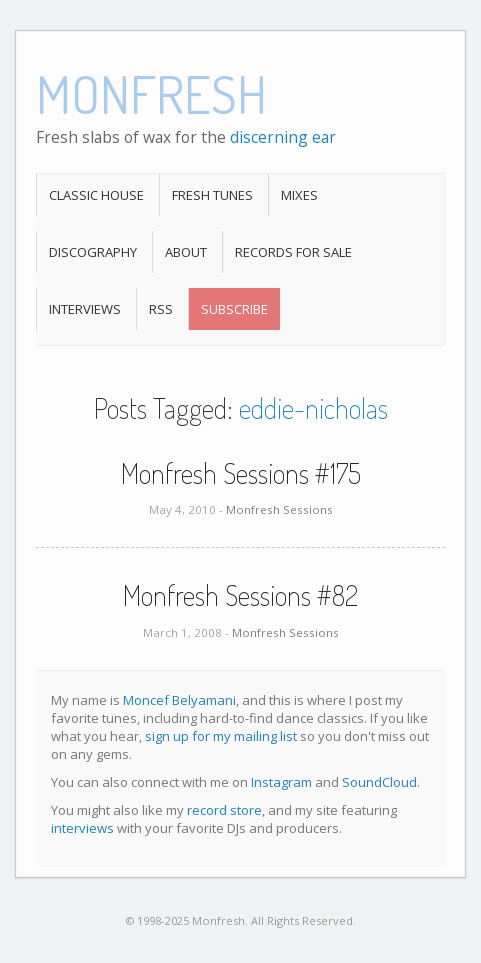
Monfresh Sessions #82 (240, 595)
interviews (82, 828)
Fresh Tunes (212, 195)
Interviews (85, 309)
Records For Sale (293, 252)
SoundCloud (379, 782)
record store (224, 810)
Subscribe (234, 309)
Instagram (281, 782)
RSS (161, 309)
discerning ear (283, 137)
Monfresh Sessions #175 (241, 473)
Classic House (96, 195)
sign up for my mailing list (221, 736)
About (186, 252)
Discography (93, 252)
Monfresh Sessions (279, 509)
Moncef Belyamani (179, 700)
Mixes (299, 195)
